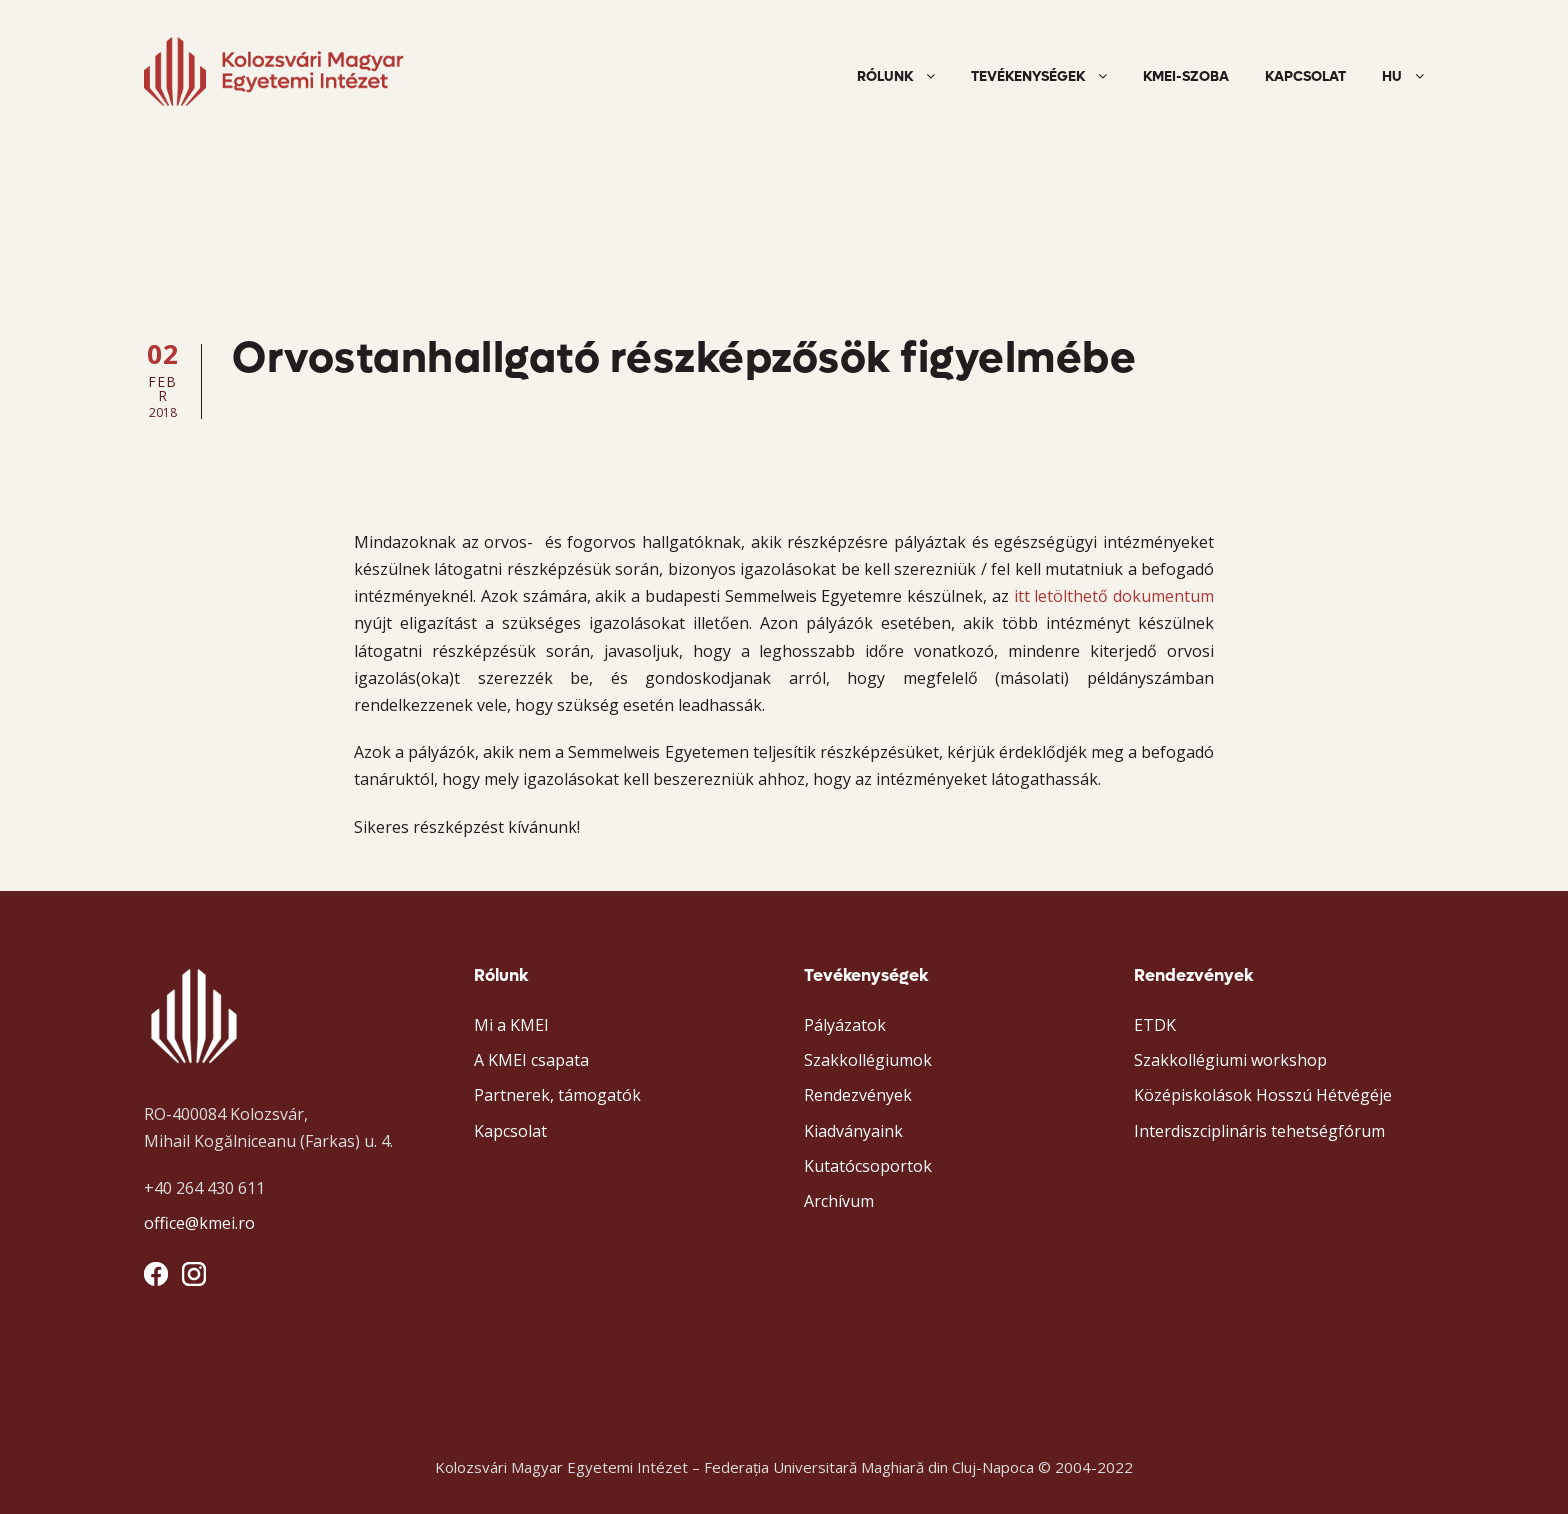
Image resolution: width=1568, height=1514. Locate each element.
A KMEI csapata (531, 1060)
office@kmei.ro (199, 1223)
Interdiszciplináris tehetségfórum (1259, 1131)
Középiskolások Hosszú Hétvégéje (1263, 1095)
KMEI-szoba (1186, 76)
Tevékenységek (1028, 76)
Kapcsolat (1305, 76)
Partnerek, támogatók (557, 1095)
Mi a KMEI (511, 1025)
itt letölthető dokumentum (1114, 596)
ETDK (1155, 1025)
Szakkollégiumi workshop (1230, 1060)
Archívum (839, 1201)
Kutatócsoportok (868, 1166)
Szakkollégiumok (868, 1060)
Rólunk (885, 76)
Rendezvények (858, 1095)
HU (1392, 76)
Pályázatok (845, 1025)
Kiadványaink (853, 1131)
